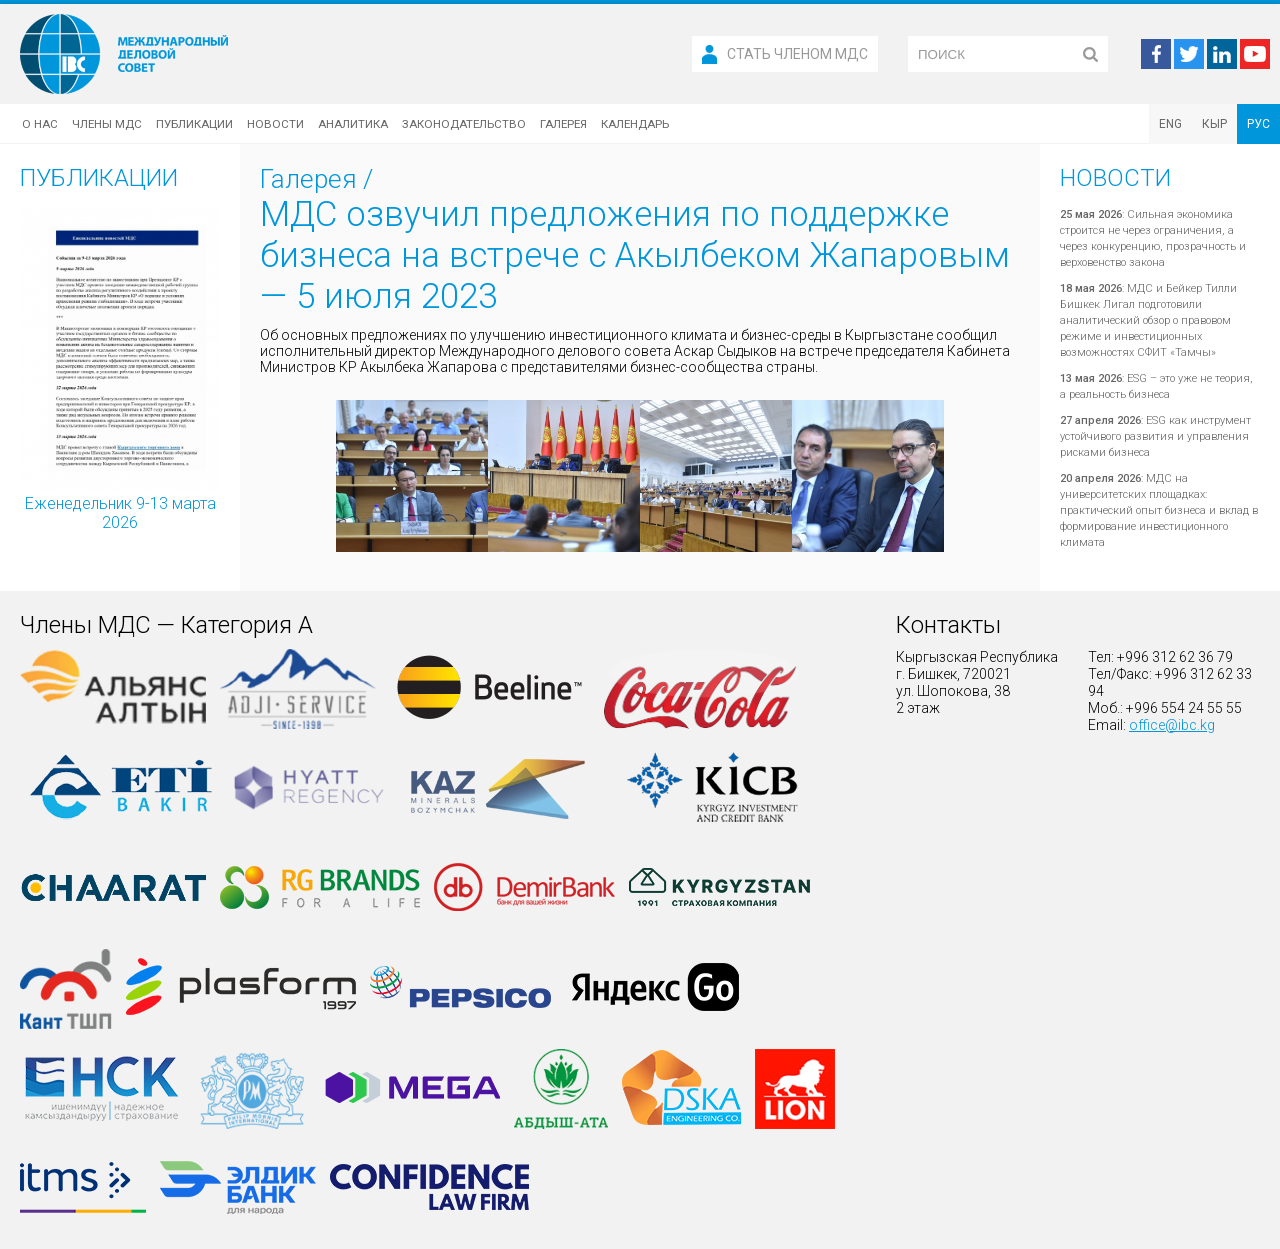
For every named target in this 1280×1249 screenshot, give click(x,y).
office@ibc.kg (1172, 725)
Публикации (194, 124)
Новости (275, 124)
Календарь (635, 124)
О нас (40, 124)
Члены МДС (107, 124)
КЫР (1214, 124)
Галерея (563, 124)
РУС (1258, 124)
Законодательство (464, 124)
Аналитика (353, 124)
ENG (1170, 124)
